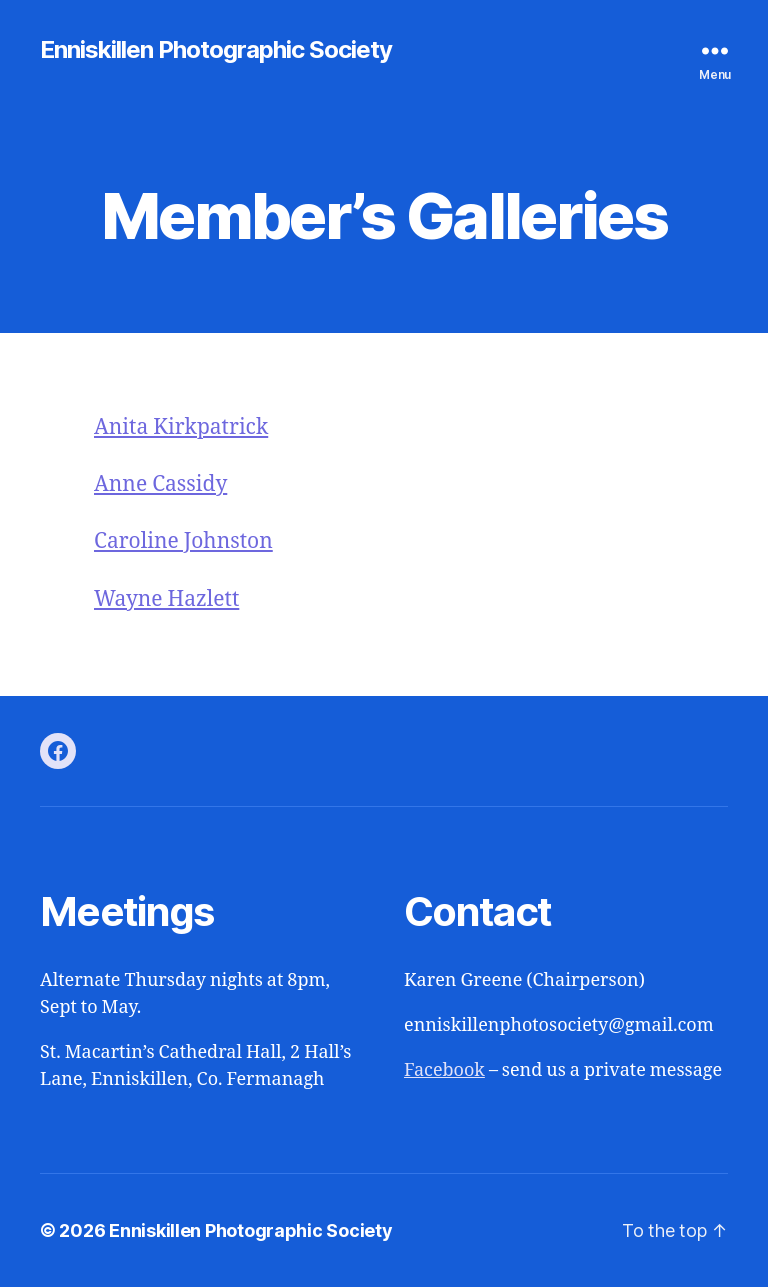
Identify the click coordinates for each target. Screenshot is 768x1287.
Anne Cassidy (160, 484)
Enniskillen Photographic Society (216, 50)
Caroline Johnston (183, 541)
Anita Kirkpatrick (181, 427)
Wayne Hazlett (166, 599)
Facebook (444, 1070)
